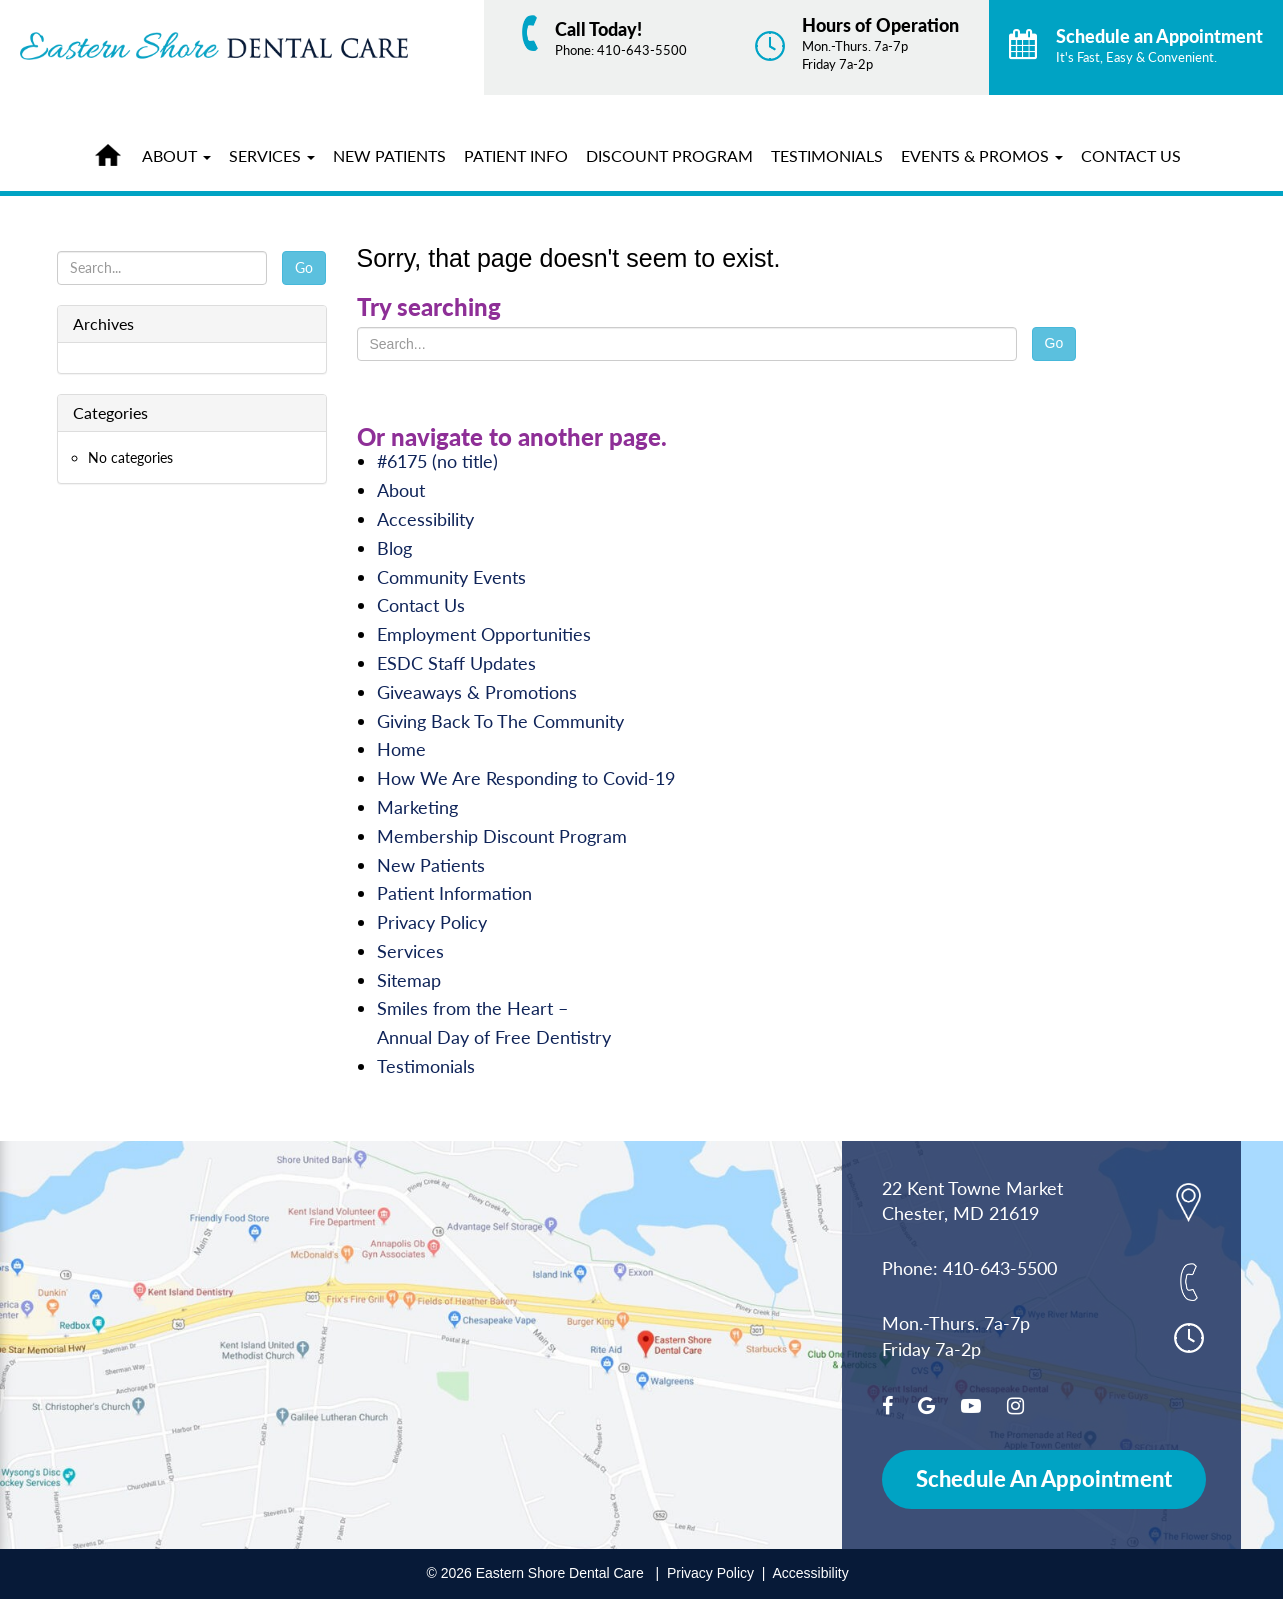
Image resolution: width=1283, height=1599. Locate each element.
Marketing (417, 807)
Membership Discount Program (502, 836)
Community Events (451, 577)
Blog (394, 548)
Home (113, 152)
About (176, 155)
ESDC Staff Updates (456, 663)
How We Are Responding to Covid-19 (526, 778)
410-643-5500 (642, 50)
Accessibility (425, 519)
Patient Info (516, 155)
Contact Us (1131, 155)
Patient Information (454, 893)
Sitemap (409, 980)
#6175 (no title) (437, 461)
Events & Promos (982, 155)
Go (1054, 343)
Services (272, 155)
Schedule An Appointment (1044, 1478)
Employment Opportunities (484, 634)
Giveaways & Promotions (477, 692)
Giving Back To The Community (500, 721)
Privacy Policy (432, 922)
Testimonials (827, 155)
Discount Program (669, 155)
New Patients (389, 155)
